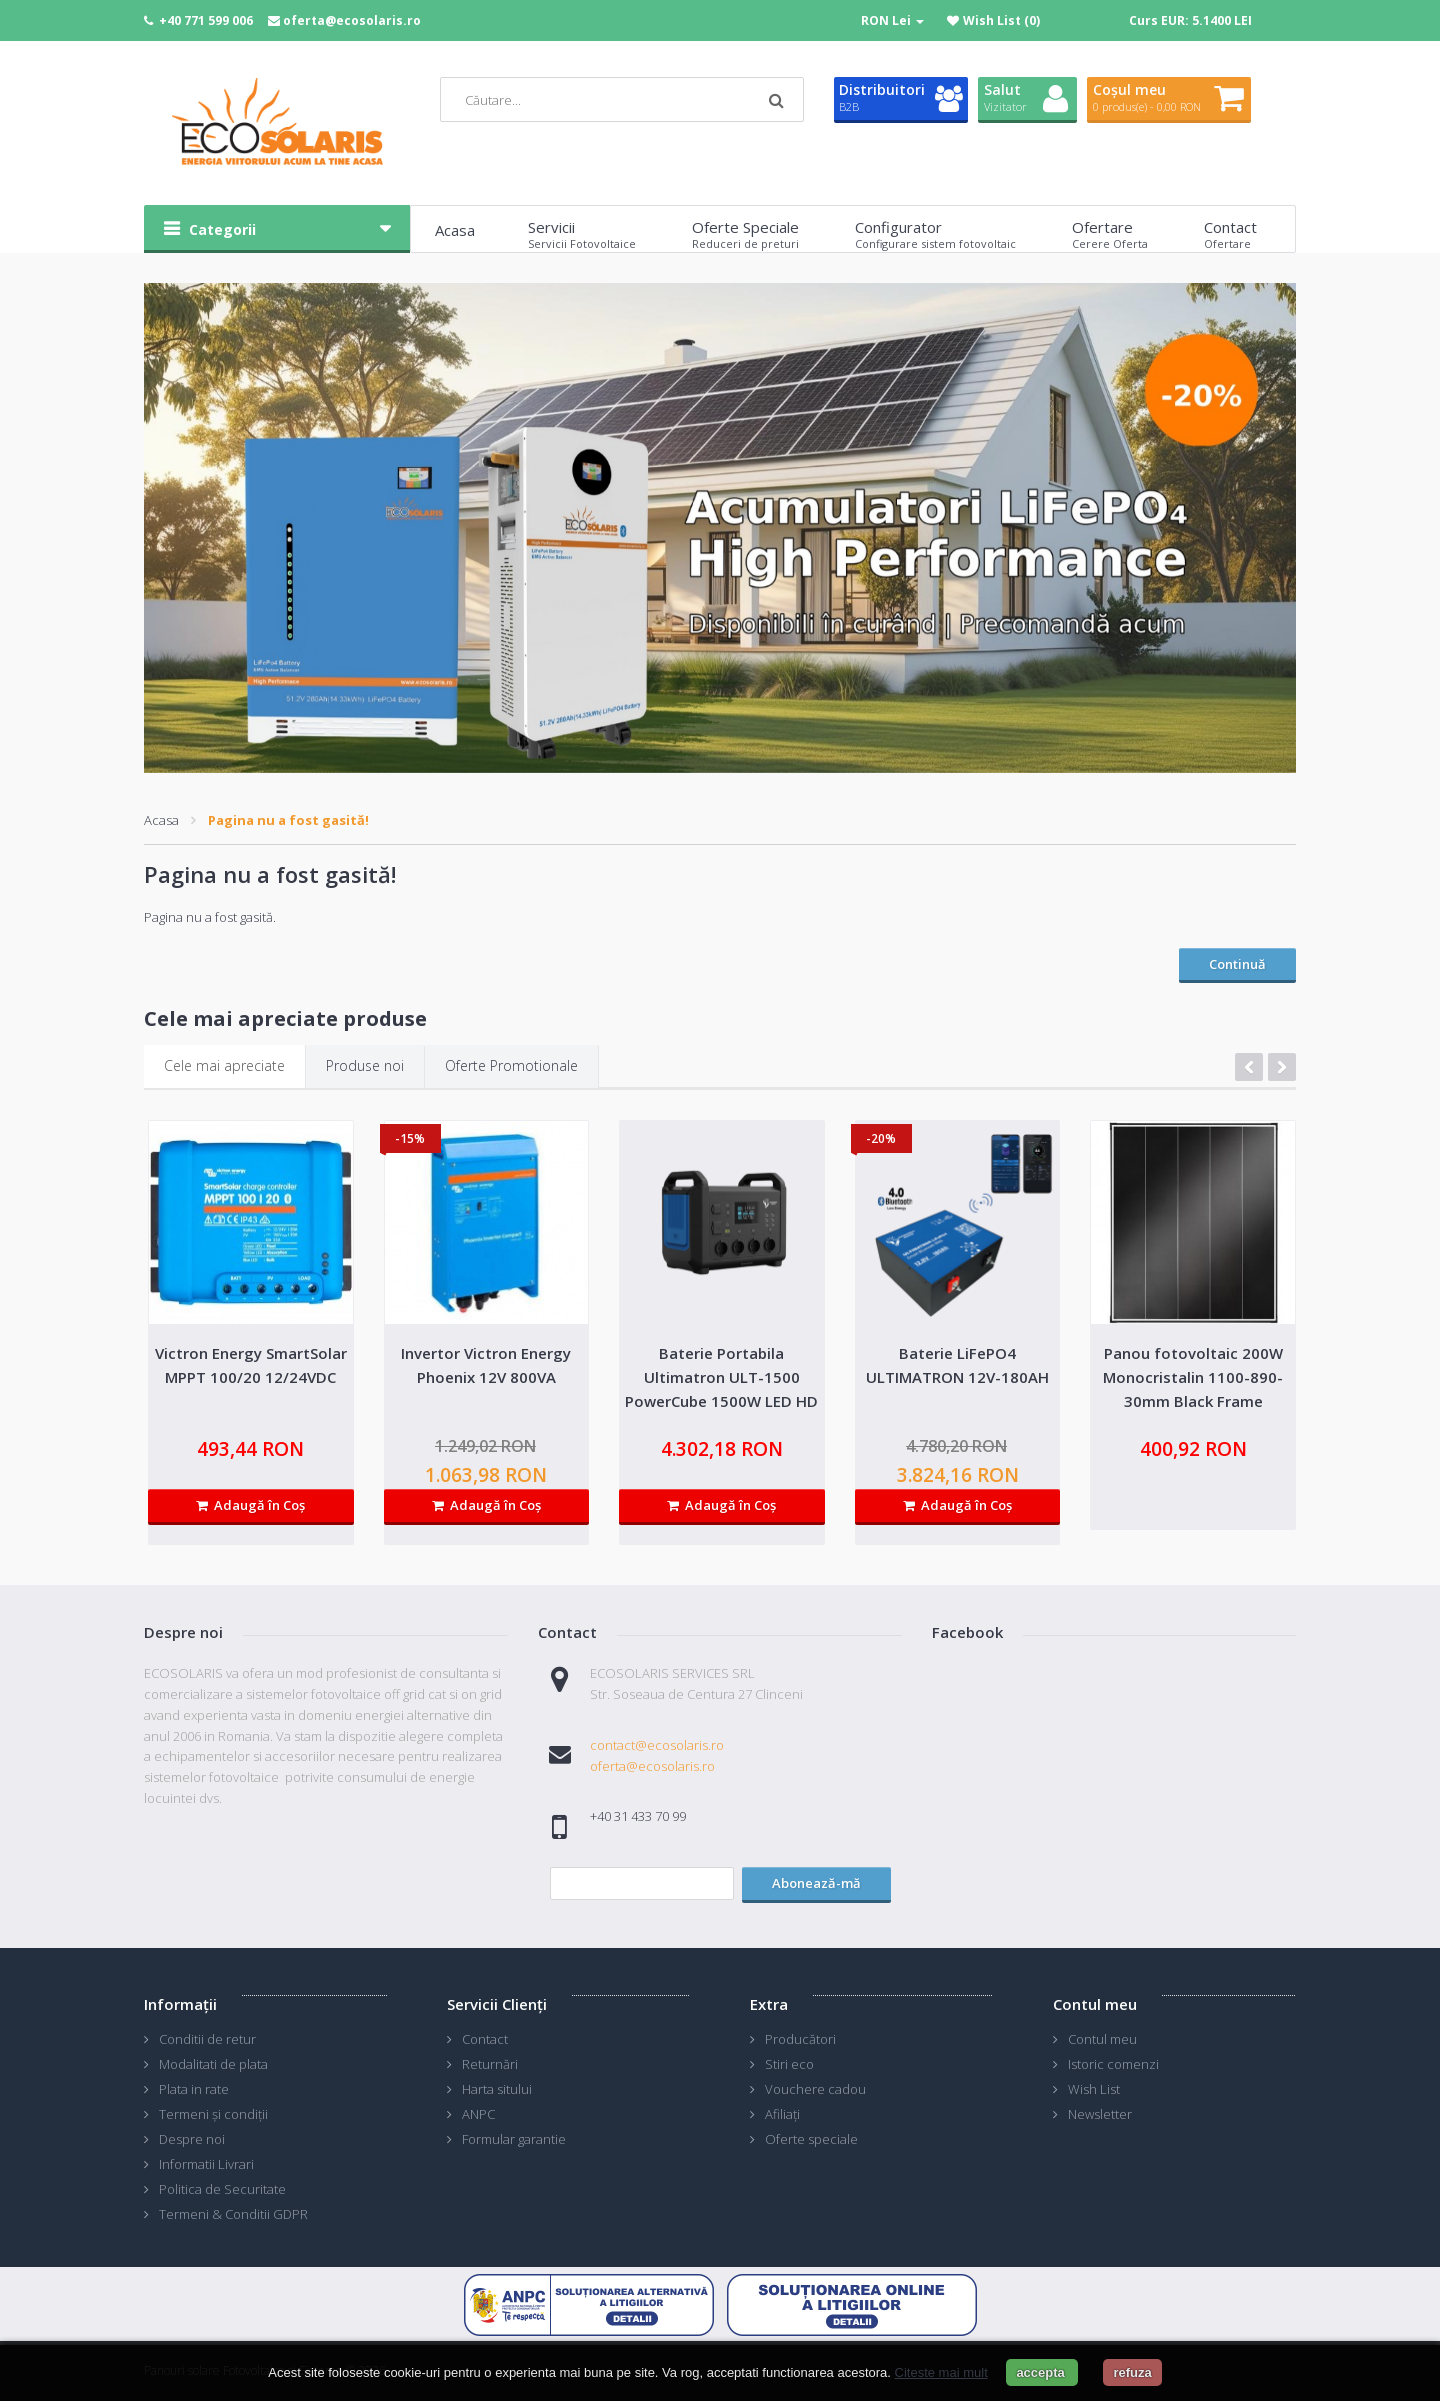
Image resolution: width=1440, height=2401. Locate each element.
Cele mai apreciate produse (285, 1018)
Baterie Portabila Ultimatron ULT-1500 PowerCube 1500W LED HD (721, 1377)
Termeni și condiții (213, 2114)
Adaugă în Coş (250, 1505)
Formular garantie (514, 2139)
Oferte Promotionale (511, 1065)
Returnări (490, 2064)
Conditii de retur (207, 2039)
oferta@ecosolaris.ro (352, 20)
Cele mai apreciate (224, 1065)
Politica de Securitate (222, 2189)
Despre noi (192, 2139)
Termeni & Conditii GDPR (233, 2214)
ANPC (478, 2114)
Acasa (161, 820)
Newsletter (1100, 2114)
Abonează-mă (816, 1883)
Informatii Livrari (206, 2164)
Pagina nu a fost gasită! (288, 820)
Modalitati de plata (213, 2064)
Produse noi (365, 1065)
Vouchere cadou (815, 2089)
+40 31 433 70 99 (638, 1816)
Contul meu (1102, 2039)
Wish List (1094, 2089)
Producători (800, 2039)
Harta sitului (497, 2089)
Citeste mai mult (941, 2372)
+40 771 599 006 (206, 20)
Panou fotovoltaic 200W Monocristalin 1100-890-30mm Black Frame (1193, 1377)
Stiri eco (789, 2064)
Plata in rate (194, 2089)
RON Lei (892, 20)
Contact (485, 2039)
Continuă (1237, 964)
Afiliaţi (782, 2114)
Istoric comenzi (1113, 2064)
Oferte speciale (811, 2139)
